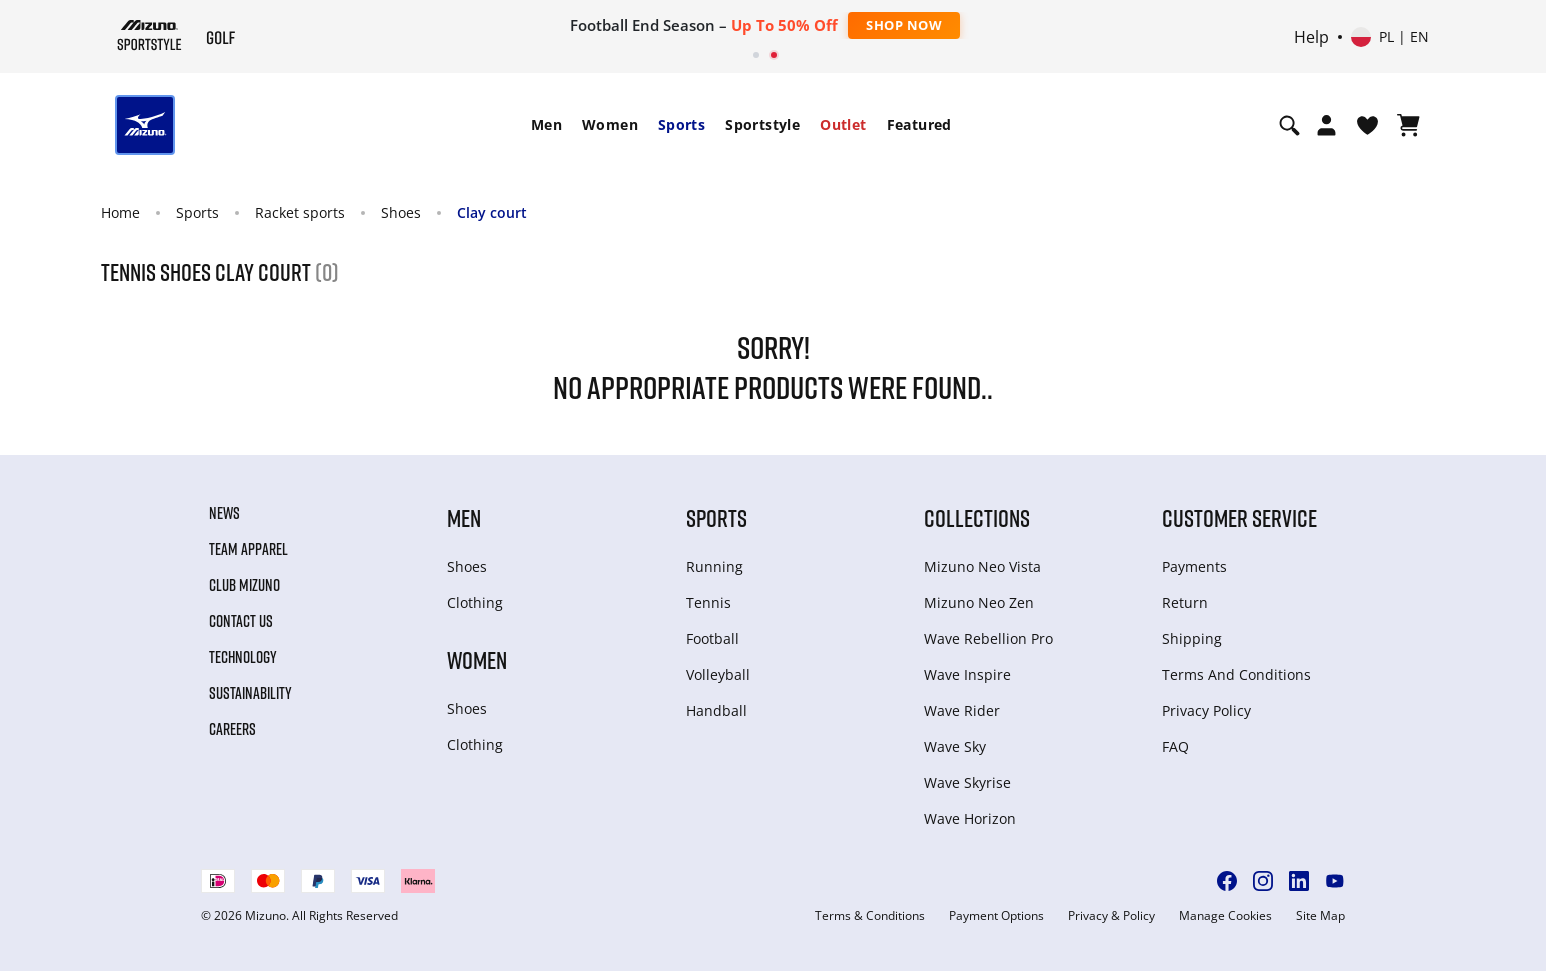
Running (714, 566)
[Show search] (1289, 125)
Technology (243, 657)
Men (546, 124)
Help (1311, 37)
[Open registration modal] (1326, 125)
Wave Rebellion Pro (988, 638)
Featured (919, 124)
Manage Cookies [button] (1225, 916)
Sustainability (250, 693)
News (224, 513)
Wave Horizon (970, 818)
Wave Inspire (967, 674)
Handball (716, 710)
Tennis (708, 602)
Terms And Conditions (1236, 674)
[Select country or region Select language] (1390, 37)
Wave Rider (962, 710)
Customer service (1239, 517)
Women (610, 124)
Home (120, 212)
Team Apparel (248, 549)
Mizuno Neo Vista (982, 566)
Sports (681, 124)
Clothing (475, 602)
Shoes (401, 212)
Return (1185, 602)
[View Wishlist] (1367, 125)
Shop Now (904, 25)
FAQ (1175, 746)
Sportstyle (762, 124)
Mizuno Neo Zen (979, 602)
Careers (232, 729)
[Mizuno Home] (149, 35)
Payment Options (996, 916)
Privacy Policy (1206, 710)
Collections (977, 517)
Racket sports (300, 212)
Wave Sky (955, 746)
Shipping (1192, 638)
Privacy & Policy (1111, 916)
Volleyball (718, 674)
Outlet (843, 124)
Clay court (492, 212)
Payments (1194, 566)
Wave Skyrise (967, 782)
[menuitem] (546, 125)
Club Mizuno (244, 585)
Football (712, 638)
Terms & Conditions (870, 916)
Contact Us (241, 621)
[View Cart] (1408, 125)
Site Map (1320, 916)
